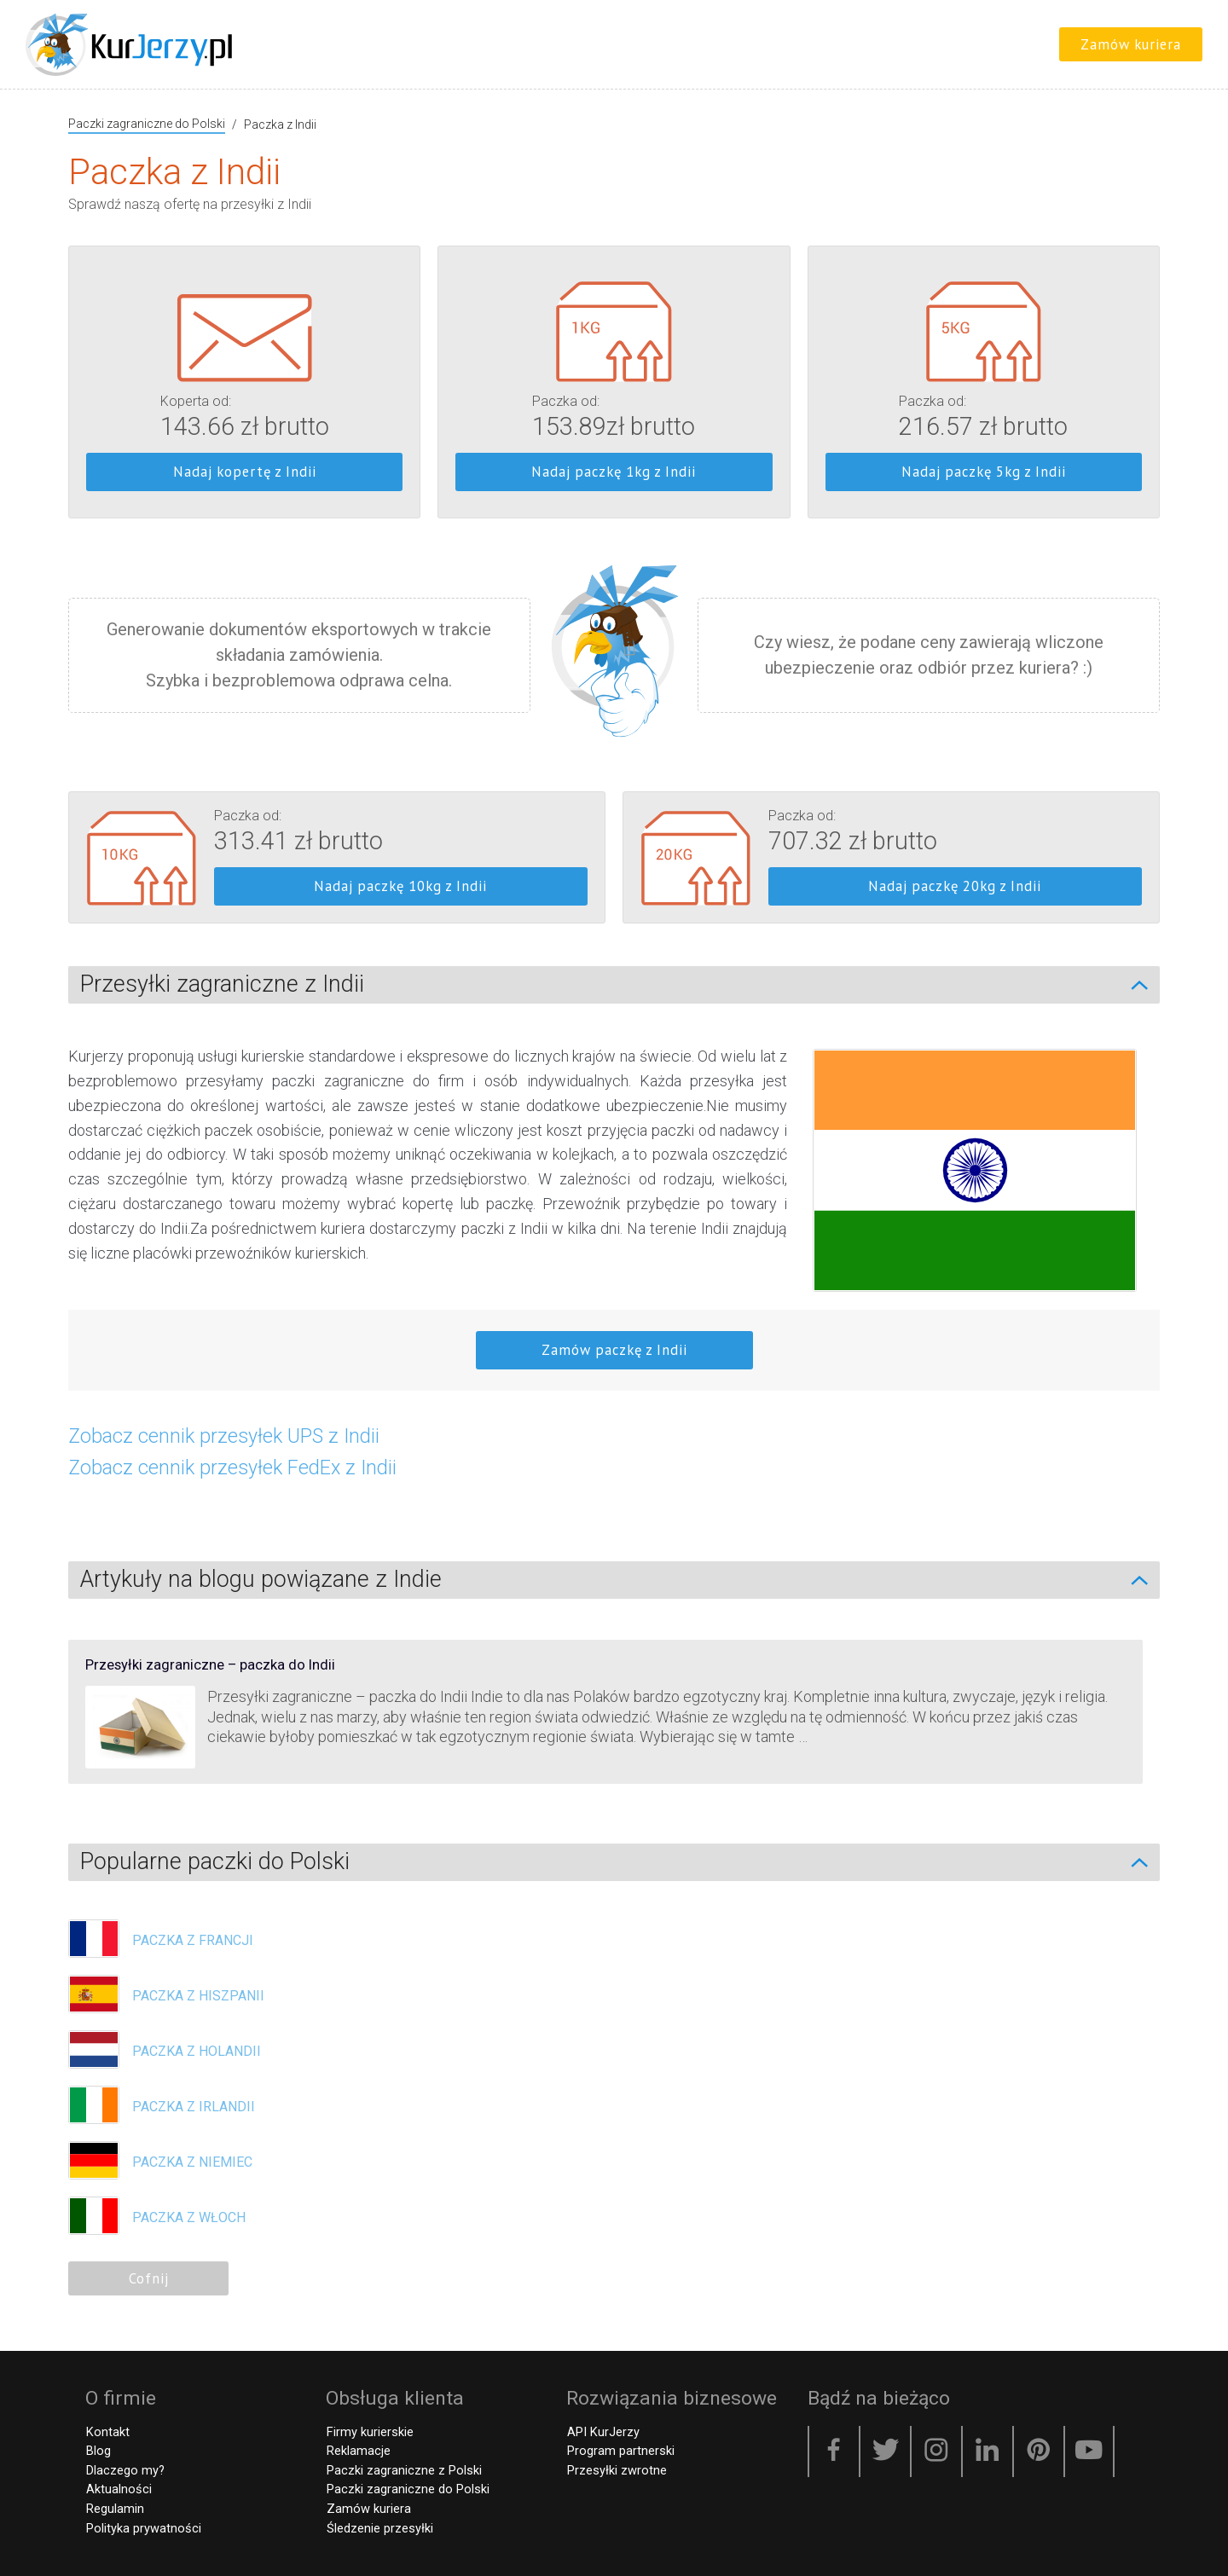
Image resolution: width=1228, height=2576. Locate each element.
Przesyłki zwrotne (616, 2470)
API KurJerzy (602, 2432)
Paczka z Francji (192, 1940)
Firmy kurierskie (369, 2432)
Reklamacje (358, 2450)
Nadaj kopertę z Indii (244, 471)
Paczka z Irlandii (193, 2106)
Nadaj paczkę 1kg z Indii (613, 471)
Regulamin (114, 2508)
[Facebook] (834, 2451)
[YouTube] (1089, 2451)
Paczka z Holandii (196, 2051)
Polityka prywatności (142, 2528)
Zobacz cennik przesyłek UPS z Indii (223, 1436)
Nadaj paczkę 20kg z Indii (954, 886)
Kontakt (107, 2432)
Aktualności (118, 2489)
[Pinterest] (1038, 2451)
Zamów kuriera (1130, 44)
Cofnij (149, 2278)
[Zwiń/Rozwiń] (1148, 985)
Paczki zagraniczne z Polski (403, 2470)
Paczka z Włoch (189, 2217)
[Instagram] (936, 2451)
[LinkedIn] (987, 2451)
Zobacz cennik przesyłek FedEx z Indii (232, 1467)
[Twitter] (885, 2451)
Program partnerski (620, 2450)
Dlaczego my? (124, 2470)
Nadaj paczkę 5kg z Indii (983, 471)
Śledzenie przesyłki (379, 2528)
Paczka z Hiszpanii (198, 1996)
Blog (97, 2450)
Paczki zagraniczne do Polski (146, 123)
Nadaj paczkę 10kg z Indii (400, 886)
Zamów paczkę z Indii (614, 1349)
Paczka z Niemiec (192, 2162)
